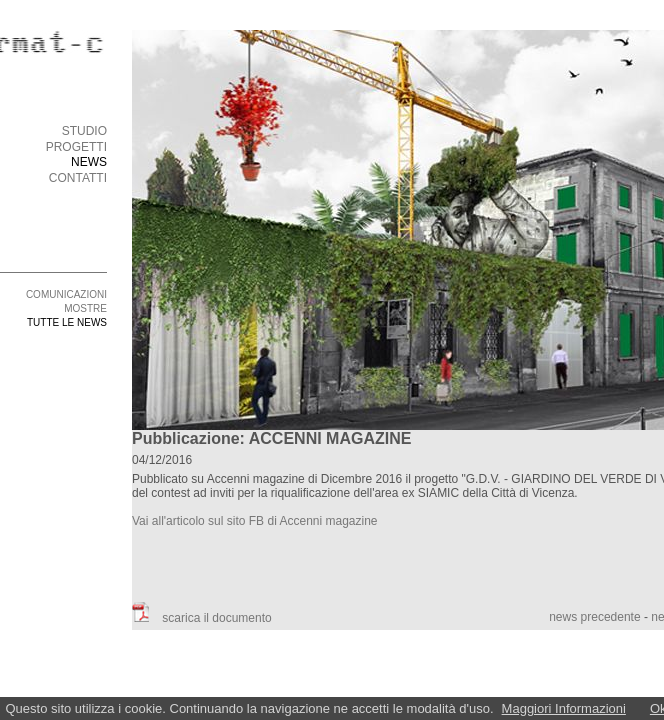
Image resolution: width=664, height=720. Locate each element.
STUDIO (84, 131)
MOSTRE (85, 308)
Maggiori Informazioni (564, 708)
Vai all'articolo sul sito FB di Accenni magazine (255, 521)
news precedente (594, 617)
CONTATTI (78, 178)
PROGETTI (76, 147)
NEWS (89, 162)
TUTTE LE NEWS (67, 322)
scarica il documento (202, 618)
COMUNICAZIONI (66, 294)
